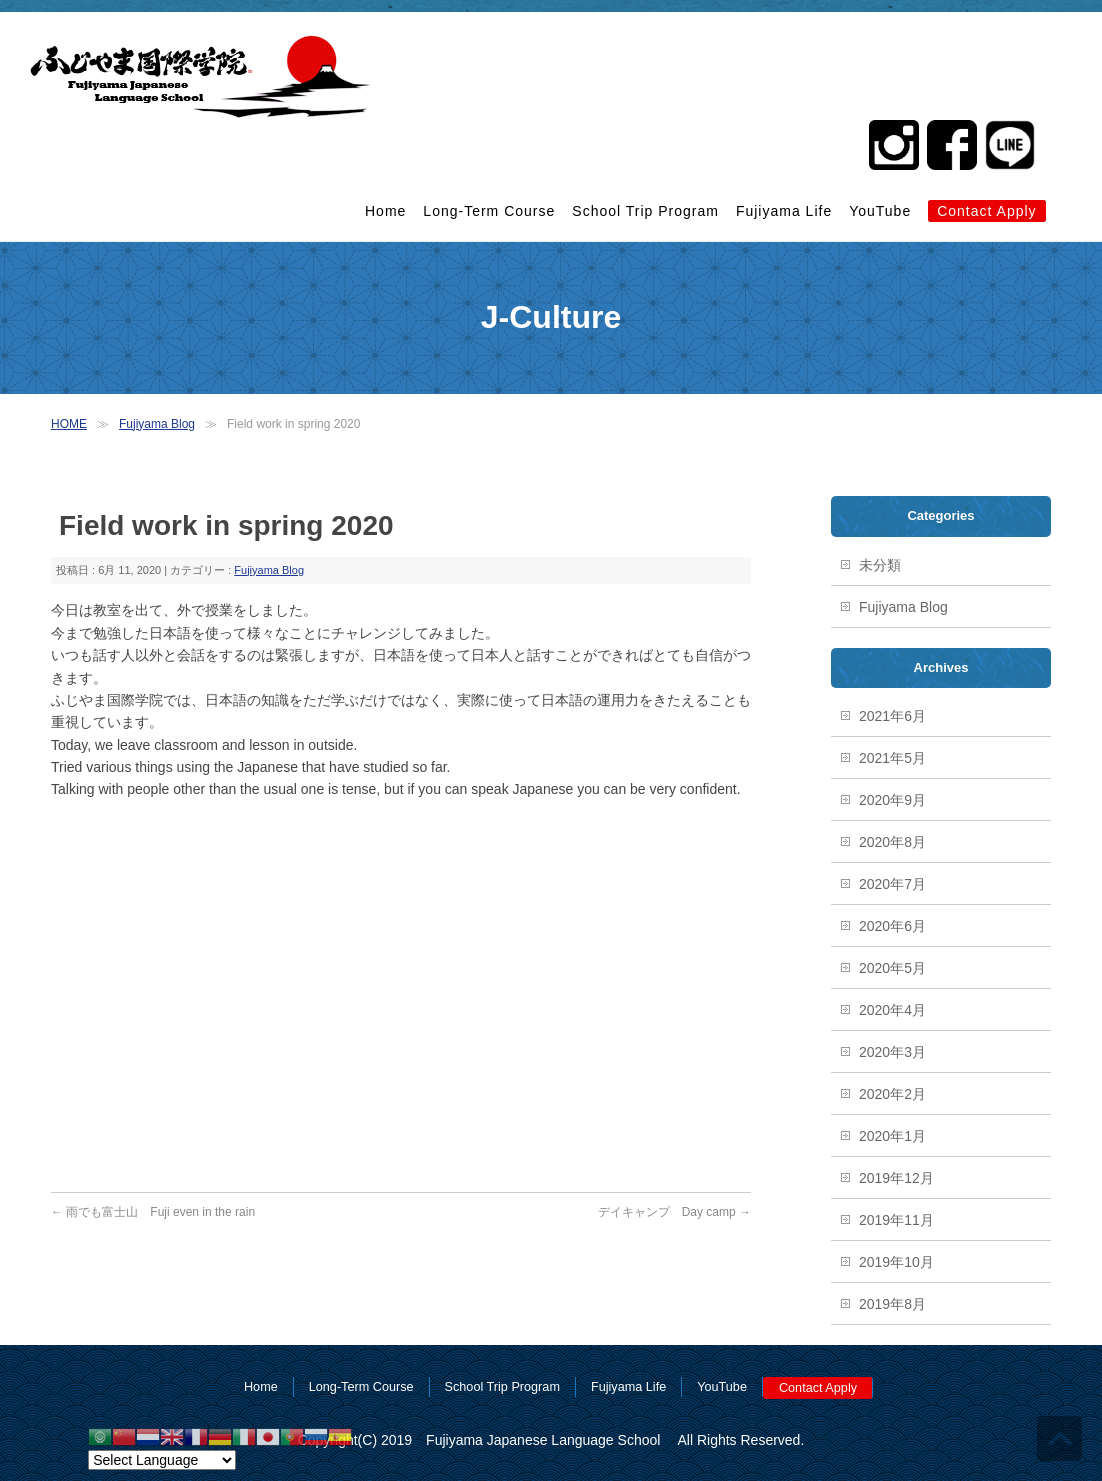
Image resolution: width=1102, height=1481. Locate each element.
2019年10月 (896, 1262)
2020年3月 (892, 1052)
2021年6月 (892, 716)
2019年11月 (896, 1220)
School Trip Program (645, 211)
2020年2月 (892, 1094)
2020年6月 (892, 926)
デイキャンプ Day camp (674, 1212)
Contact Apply (986, 211)
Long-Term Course (489, 211)
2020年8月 (892, 842)
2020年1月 (892, 1136)
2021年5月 (892, 758)
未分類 (880, 565)
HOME (69, 424)
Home (385, 211)
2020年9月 (892, 800)
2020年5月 (892, 968)
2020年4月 (892, 1010)
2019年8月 (892, 1304)
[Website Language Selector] (162, 1460)
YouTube (880, 211)
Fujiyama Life (784, 211)
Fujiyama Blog (157, 424)
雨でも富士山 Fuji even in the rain (153, 1212)
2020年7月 (892, 884)
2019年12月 (896, 1178)
